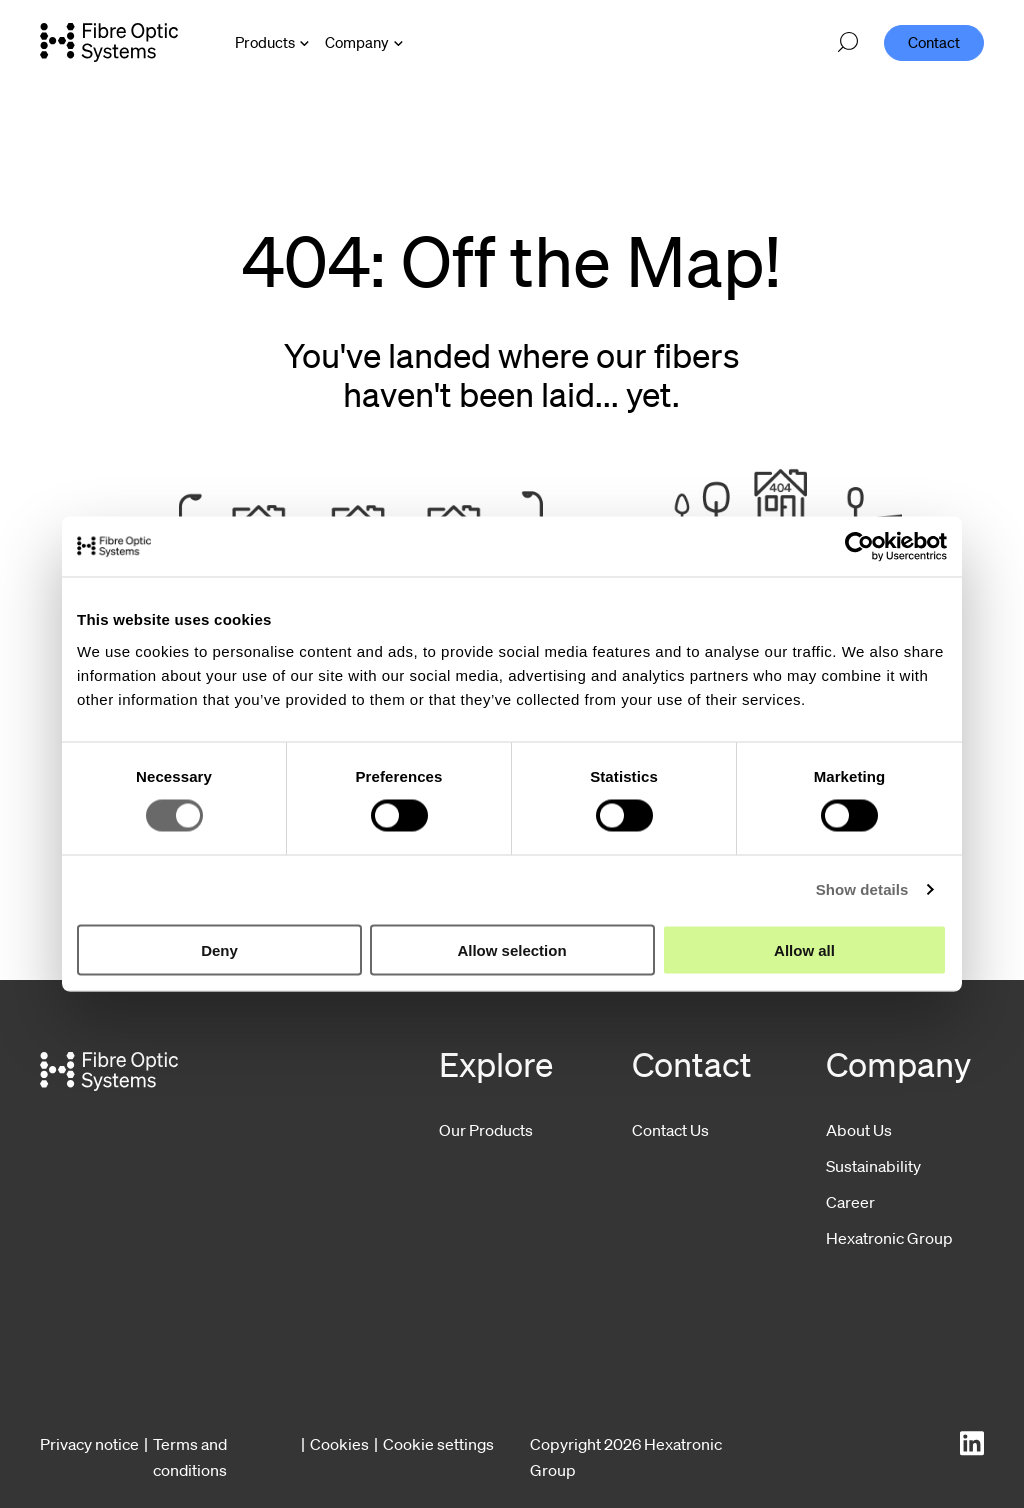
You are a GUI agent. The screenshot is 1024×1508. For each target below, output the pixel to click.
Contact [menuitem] (934, 42)
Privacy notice (89, 1444)
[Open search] (848, 43)
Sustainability (873, 1166)
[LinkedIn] (972, 1443)
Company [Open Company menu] (357, 42)
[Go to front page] (109, 42)
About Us (859, 1130)
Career (850, 1202)
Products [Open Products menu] (265, 42)
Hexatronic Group (889, 1238)
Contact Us (670, 1130)
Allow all (804, 949)
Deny (219, 949)
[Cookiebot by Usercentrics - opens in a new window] (859, 547)
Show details (862, 889)
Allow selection (511, 949)
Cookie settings (438, 1444)
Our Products (486, 1130)
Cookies (339, 1444)
